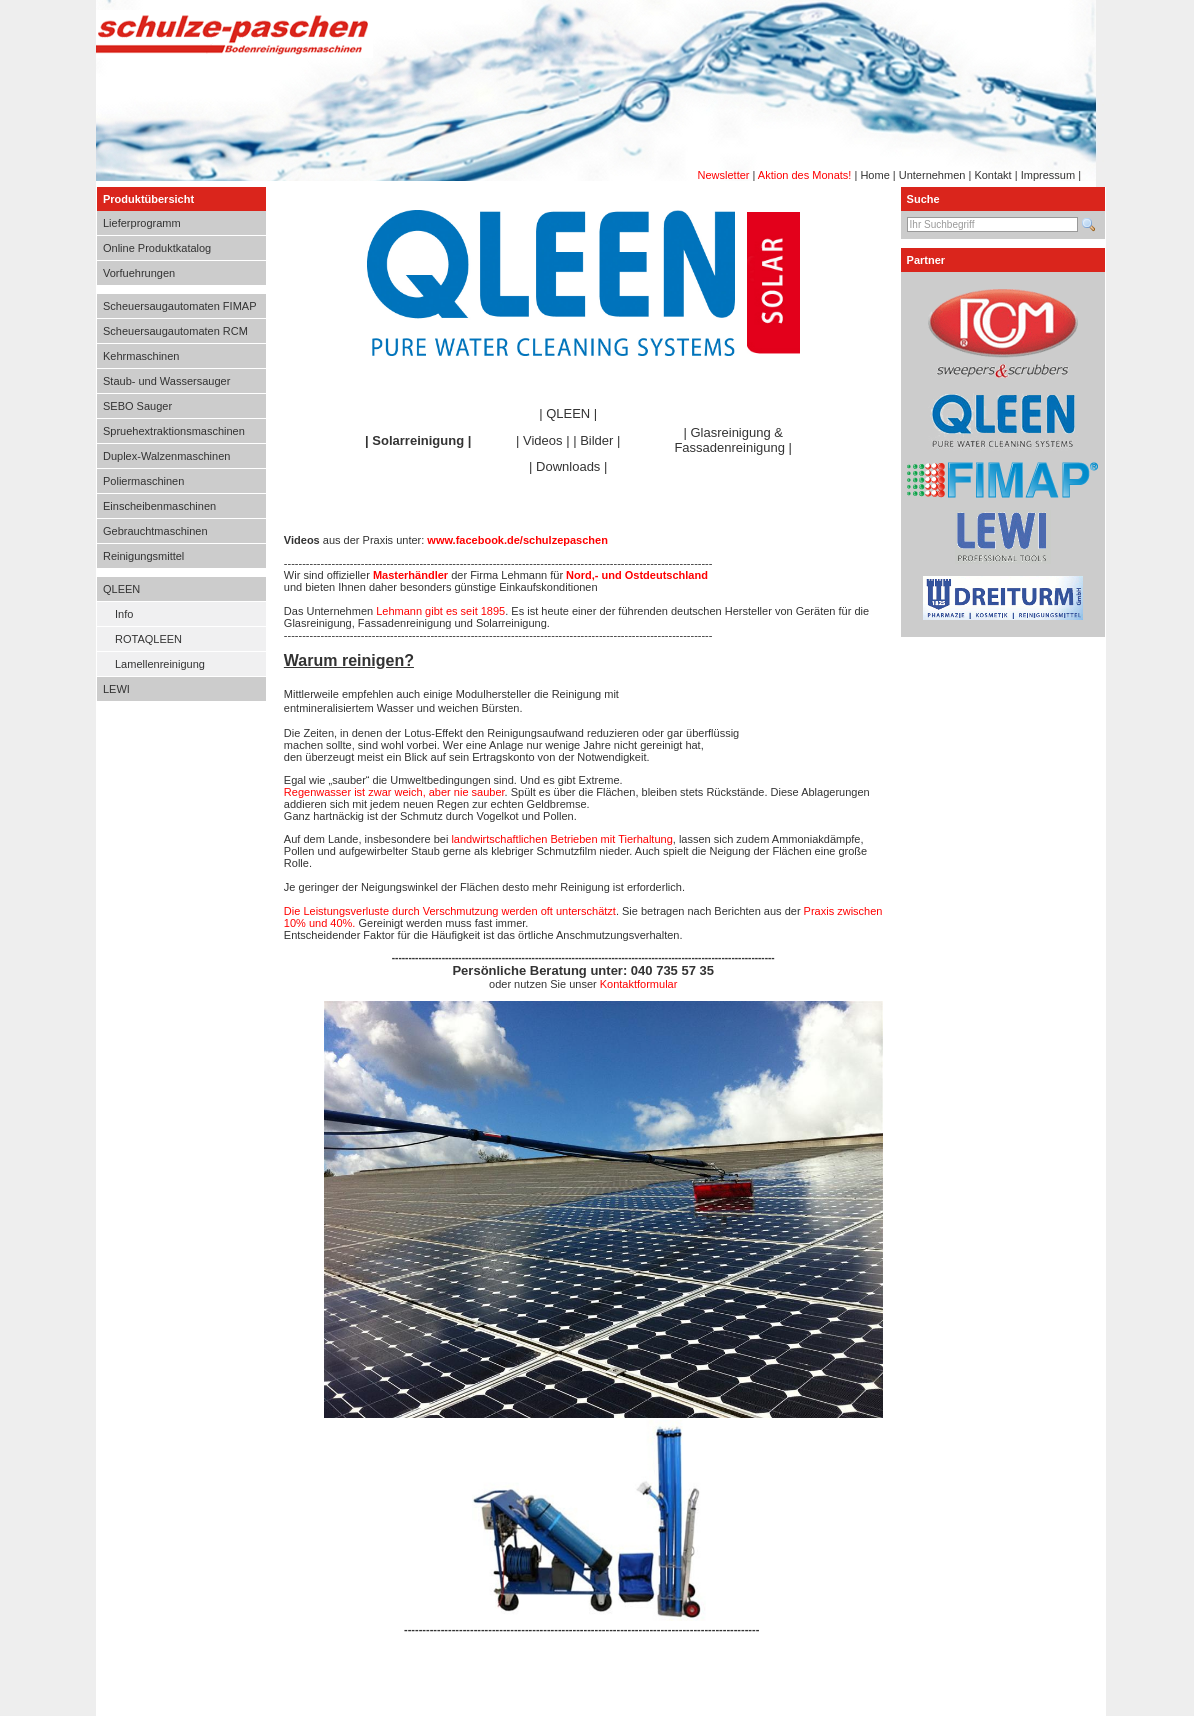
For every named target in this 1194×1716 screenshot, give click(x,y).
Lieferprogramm (142, 223)
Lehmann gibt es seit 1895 (440, 611)
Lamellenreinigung (160, 664)
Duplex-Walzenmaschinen (166, 456)
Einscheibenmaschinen (159, 506)
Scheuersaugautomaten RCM (175, 331)
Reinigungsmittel (143, 556)
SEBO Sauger (137, 406)
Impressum (1048, 175)
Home (874, 175)
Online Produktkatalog (157, 248)
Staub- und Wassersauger (166, 381)
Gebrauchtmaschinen (155, 531)
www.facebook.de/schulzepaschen (517, 540)
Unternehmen (932, 175)
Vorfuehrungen (139, 273)
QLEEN (121, 589)
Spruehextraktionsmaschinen (174, 431)
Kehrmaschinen (141, 356)
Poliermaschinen (143, 481)
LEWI (116, 689)
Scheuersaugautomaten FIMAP (179, 306)
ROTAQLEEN (148, 639)
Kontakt (992, 175)
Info (124, 614)
